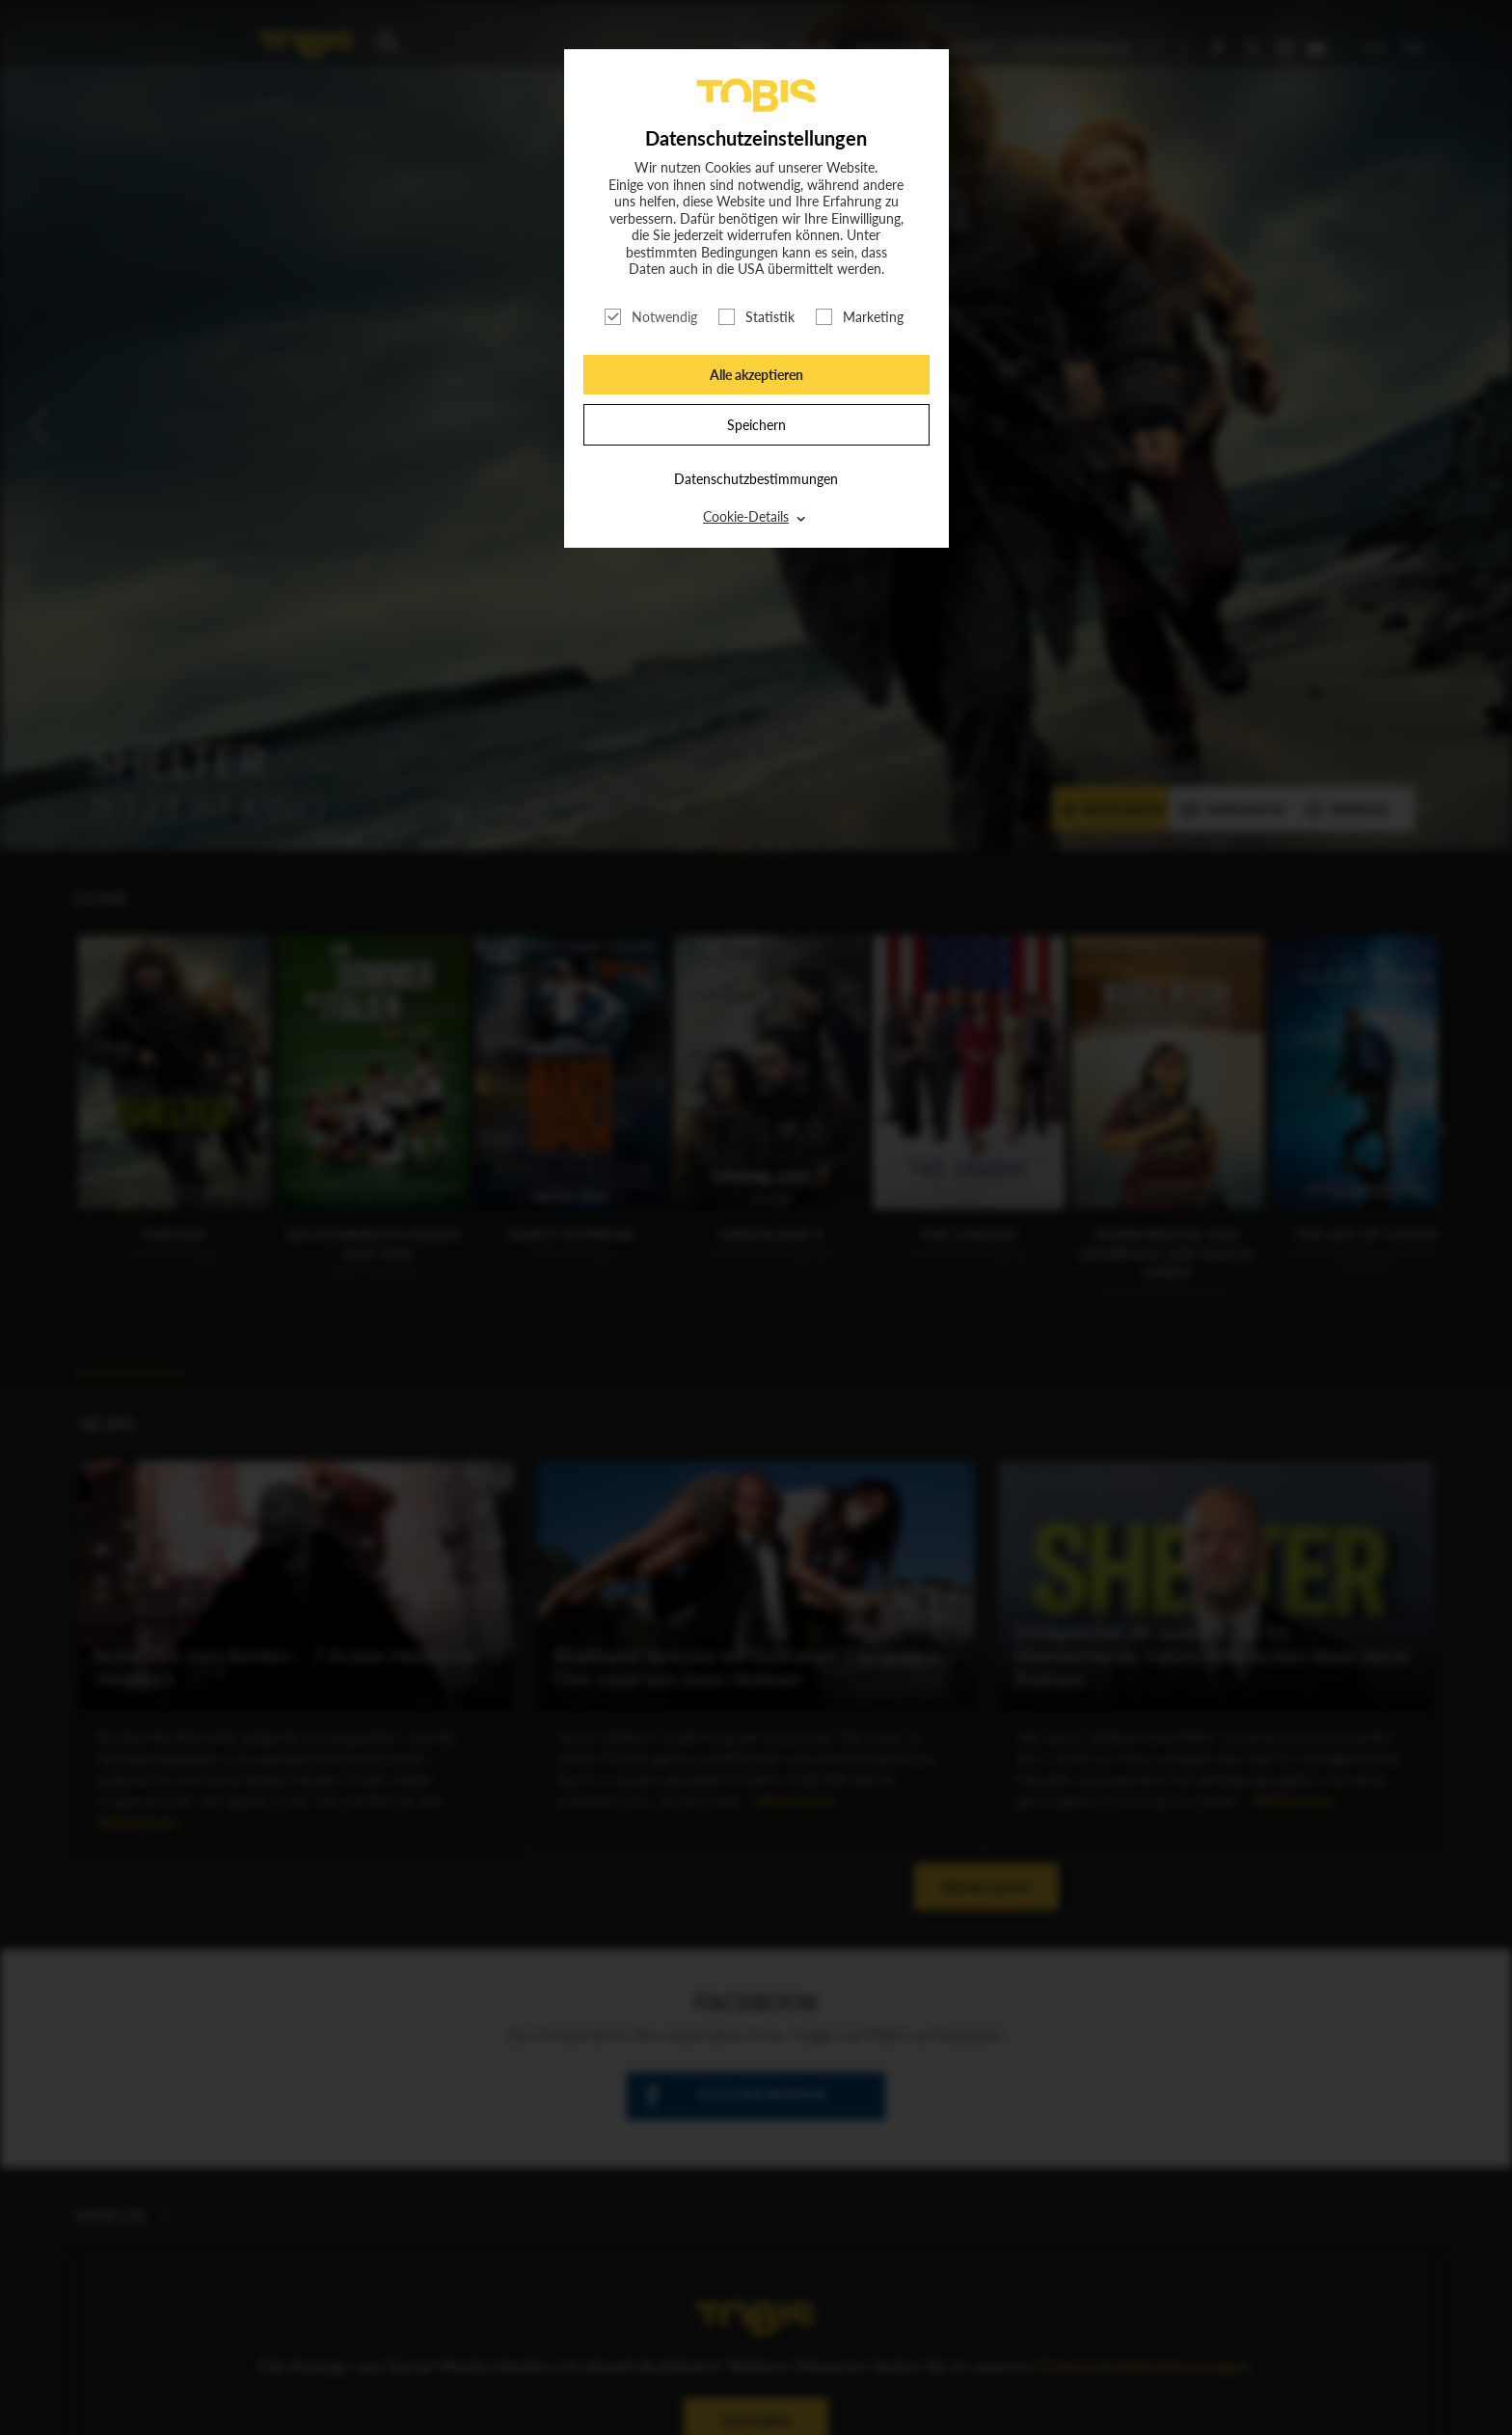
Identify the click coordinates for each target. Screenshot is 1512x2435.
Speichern (756, 425)
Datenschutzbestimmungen (756, 479)
